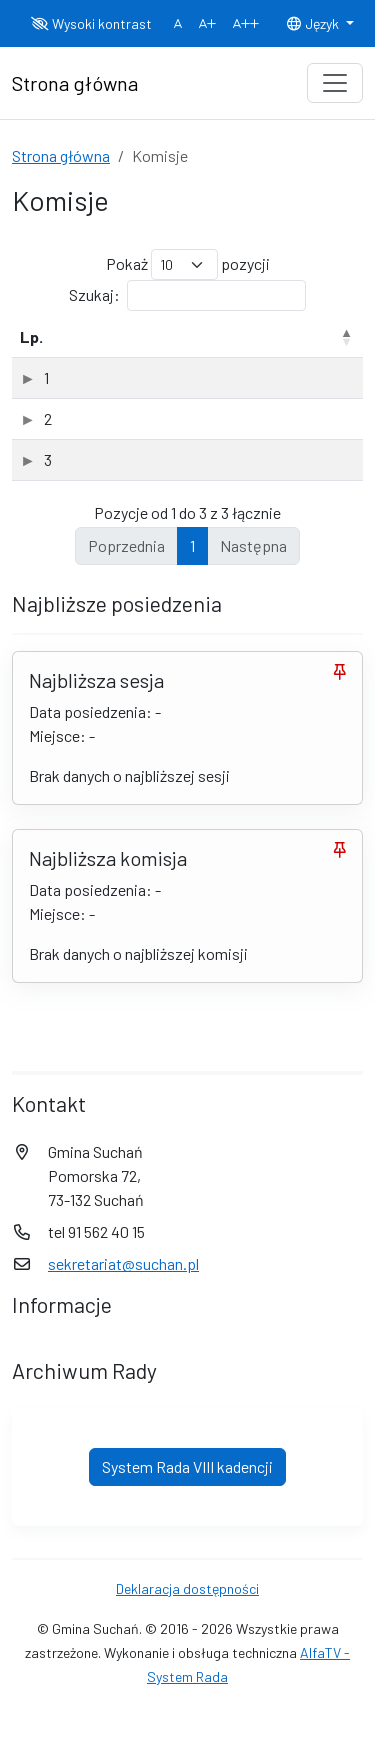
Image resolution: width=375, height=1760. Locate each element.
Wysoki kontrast (91, 23)
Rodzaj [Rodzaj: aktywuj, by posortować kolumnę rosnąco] (312, 336)
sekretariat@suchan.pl (123, 1287)
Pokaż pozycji (188, 264)
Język (314, 23)
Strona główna (61, 155)
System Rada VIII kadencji (187, 1490)
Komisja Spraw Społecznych (173, 483)
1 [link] (192, 569)
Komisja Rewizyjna (141, 377)
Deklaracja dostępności (187, 1612)
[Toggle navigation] (335, 83)
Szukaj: (187, 295)
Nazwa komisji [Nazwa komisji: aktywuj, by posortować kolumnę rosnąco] (129, 336)
